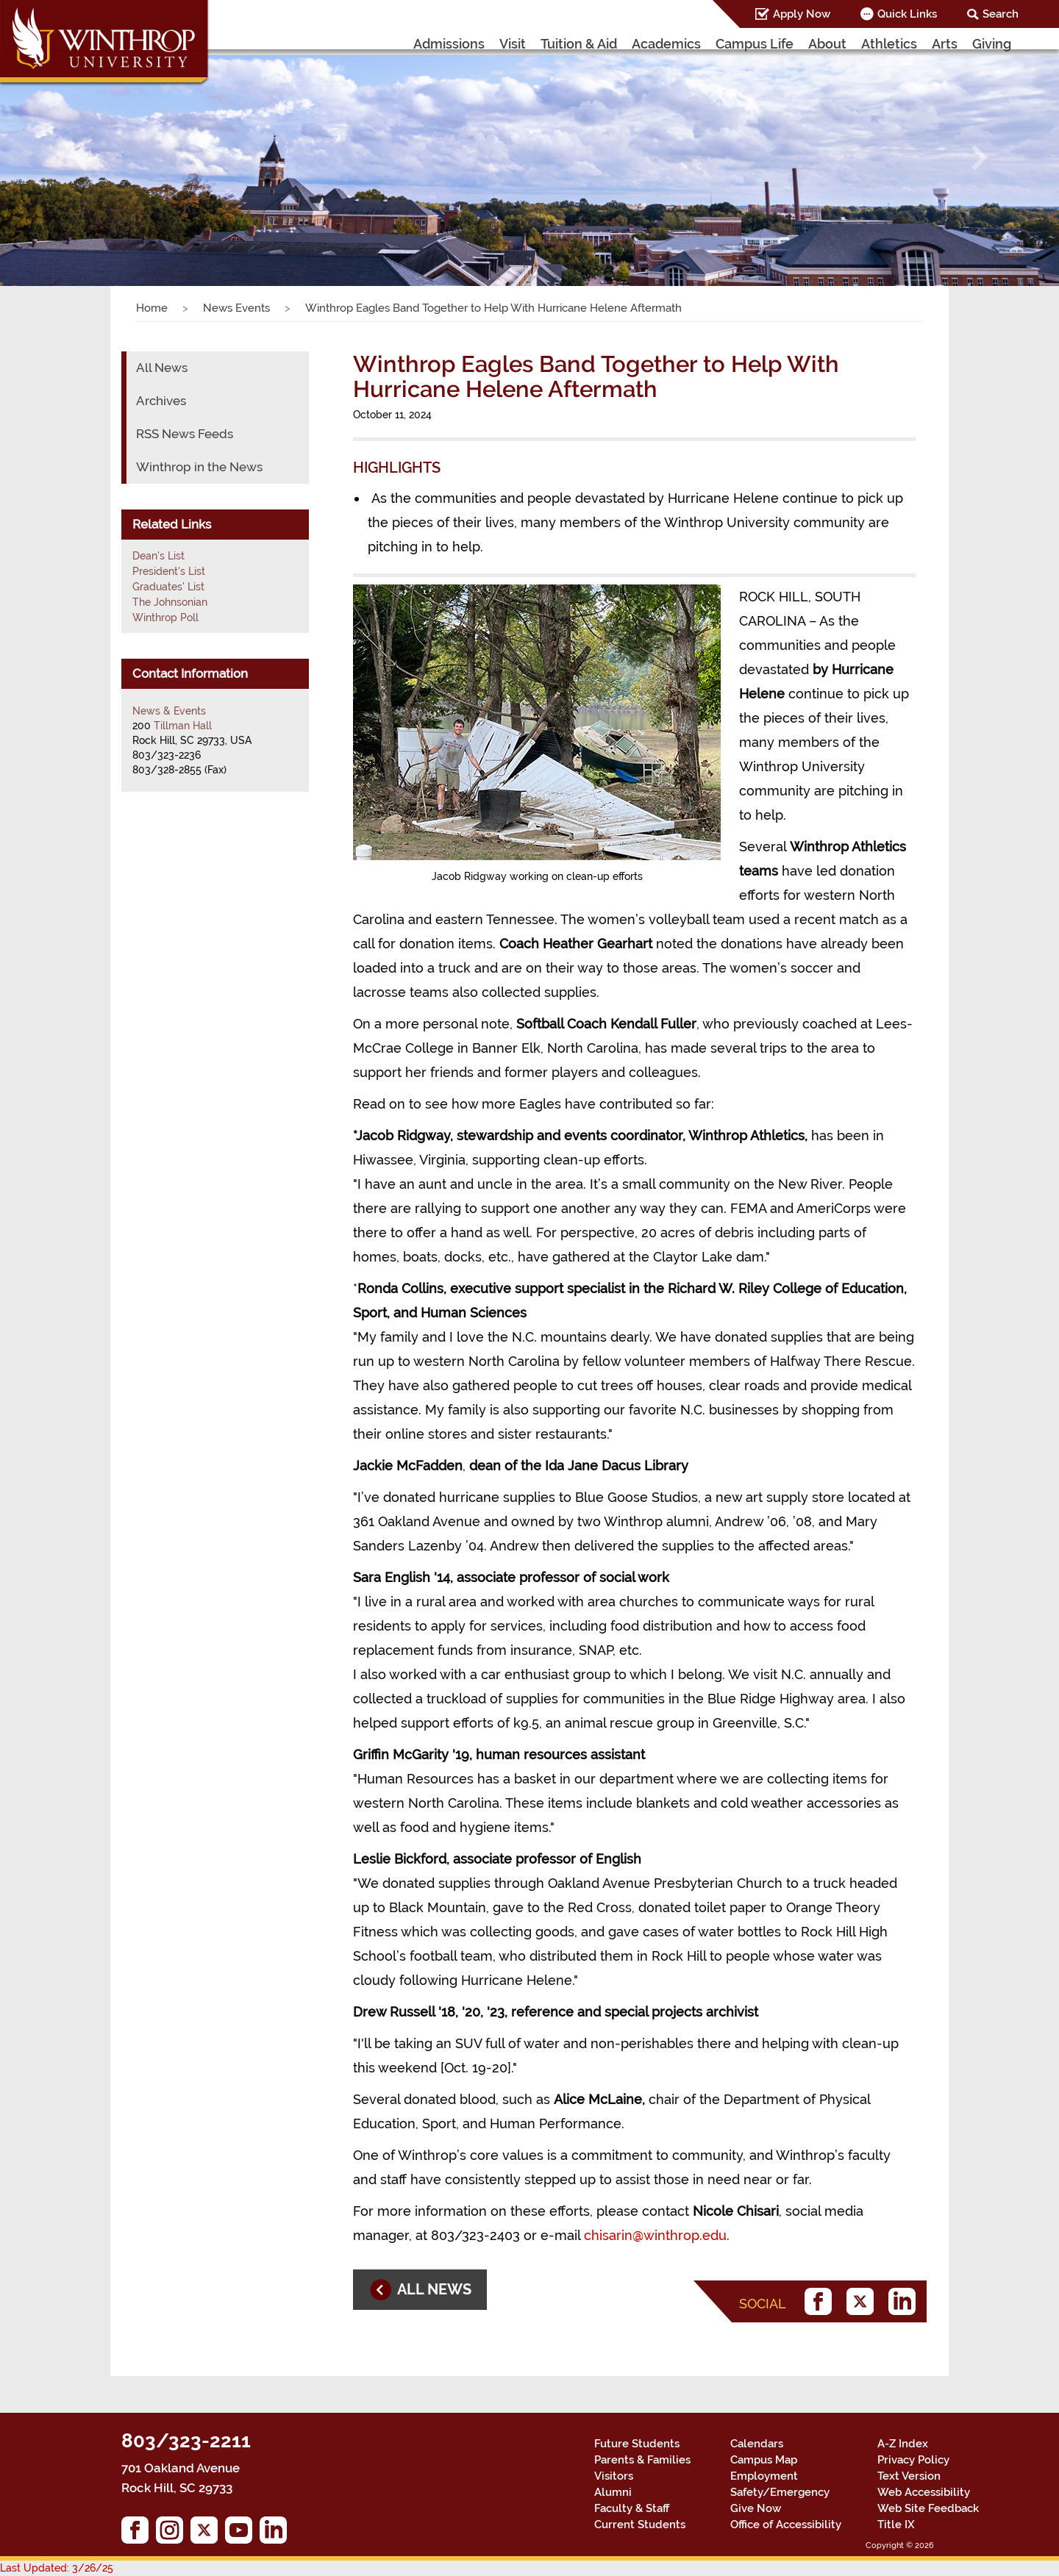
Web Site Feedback (928, 2508)
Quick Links (907, 14)
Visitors (613, 2476)
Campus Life (755, 43)
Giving (991, 43)
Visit (512, 43)
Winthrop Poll (165, 617)
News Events (236, 308)
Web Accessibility (923, 2492)
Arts (945, 43)
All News (162, 367)
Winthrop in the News (199, 466)
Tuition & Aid (579, 43)
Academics (666, 43)
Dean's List (158, 556)
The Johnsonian (169, 602)
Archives (161, 400)
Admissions (449, 43)
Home (152, 308)
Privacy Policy (913, 2459)
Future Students (637, 2443)
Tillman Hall (183, 725)
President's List (168, 571)
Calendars (756, 2443)
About (827, 43)
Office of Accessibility (785, 2524)
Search (1001, 14)
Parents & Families (642, 2459)
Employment (764, 2476)
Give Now (755, 2508)
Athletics (889, 43)
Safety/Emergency (780, 2492)
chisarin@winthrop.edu (655, 2235)
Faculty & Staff (631, 2508)
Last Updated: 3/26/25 (56, 2568)
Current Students (639, 2524)
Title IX (896, 2524)
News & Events (169, 711)
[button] (79, 157)
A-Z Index (902, 2443)
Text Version (909, 2476)
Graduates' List (168, 587)
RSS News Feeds (184, 433)
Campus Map (763, 2459)
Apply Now (801, 14)
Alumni (613, 2492)
